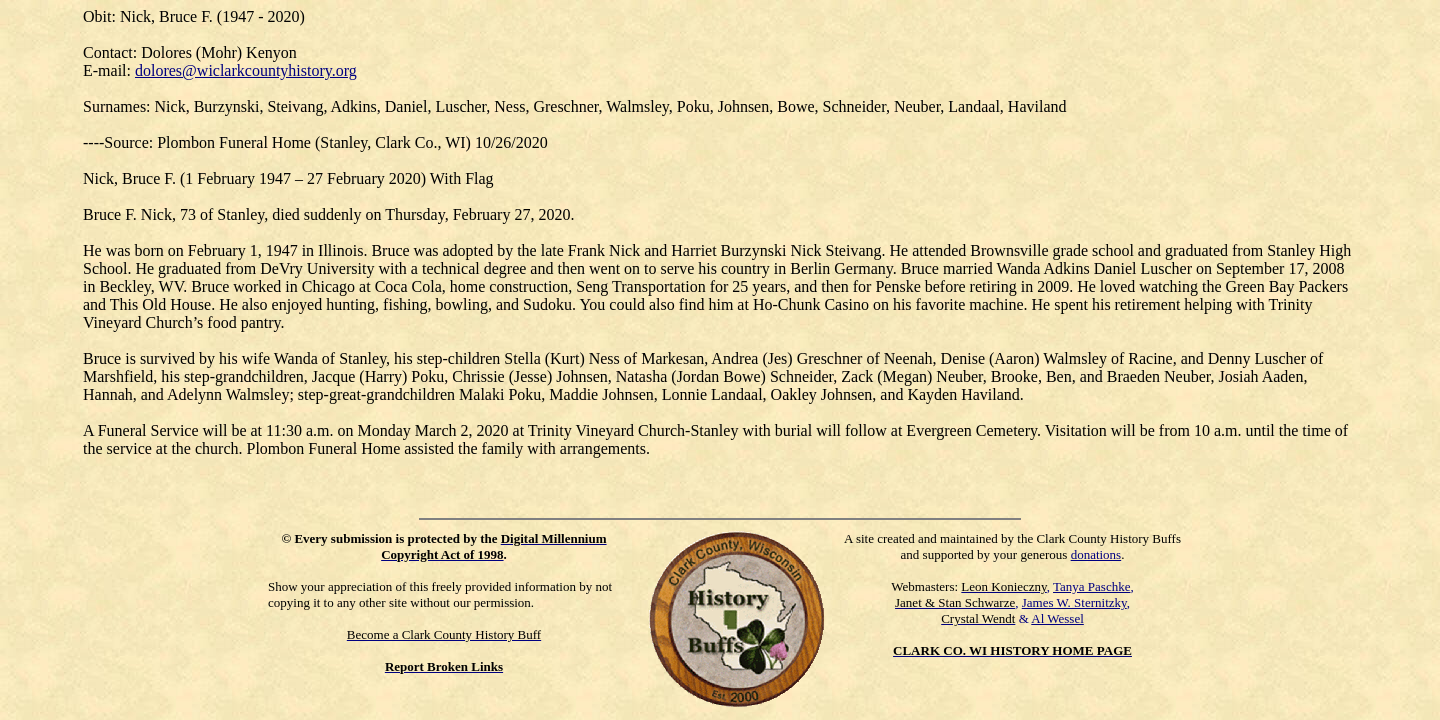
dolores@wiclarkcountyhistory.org (246, 70)
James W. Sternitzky (1074, 602)
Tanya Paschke (1091, 586)
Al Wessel (1057, 618)
